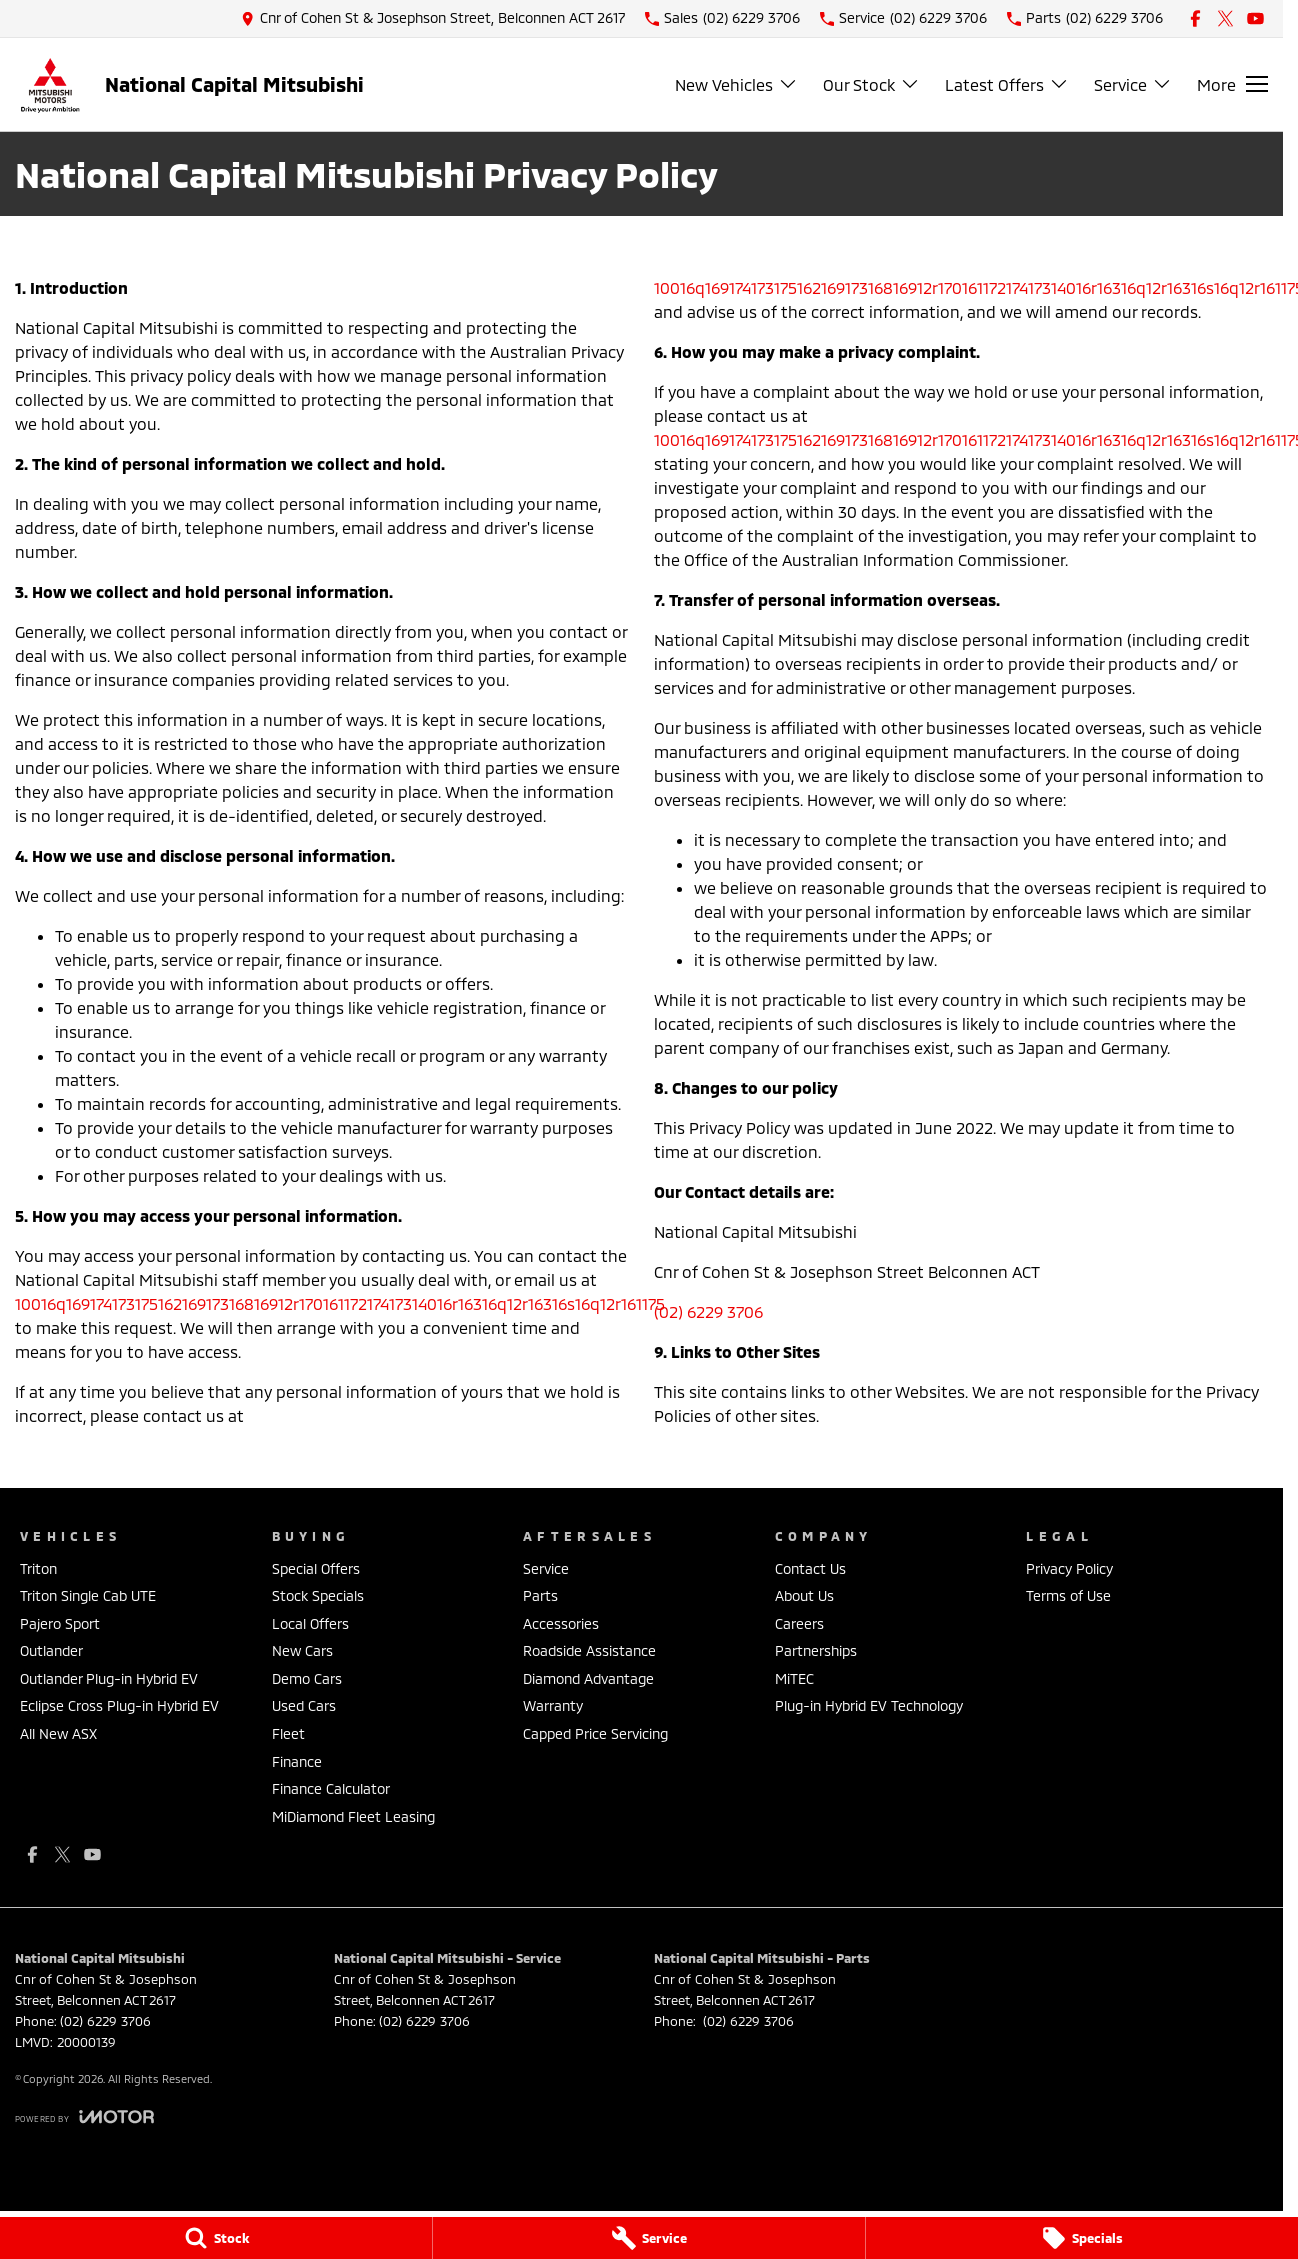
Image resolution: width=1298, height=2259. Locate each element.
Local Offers (310, 1623)
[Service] (649, 2238)
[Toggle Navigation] (1232, 84)
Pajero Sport (60, 1623)
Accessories (561, 1623)
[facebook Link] (1195, 18)
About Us (804, 1595)
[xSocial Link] (1225, 18)
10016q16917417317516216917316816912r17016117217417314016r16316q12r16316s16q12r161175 (340, 1303)
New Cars (302, 1650)
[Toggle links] (84, 2116)
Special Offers (316, 1568)
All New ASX (58, 1733)
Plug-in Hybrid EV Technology (869, 1705)
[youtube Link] (1255, 18)
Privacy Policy (1069, 1568)
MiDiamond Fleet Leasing (353, 1816)
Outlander (51, 1650)
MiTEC (794, 1678)
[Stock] (216, 2238)
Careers (799, 1623)
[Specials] (1082, 2238)
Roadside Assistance (589, 1650)
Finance (297, 1761)
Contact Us (810, 1568)
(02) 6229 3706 (708, 1311)
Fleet (288, 1733)
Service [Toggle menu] (1133, 84)
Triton (38, 1568)
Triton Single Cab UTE (88, 1595)
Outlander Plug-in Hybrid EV (109, 1678)
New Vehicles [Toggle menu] (736, 84)
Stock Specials (318, 1595)
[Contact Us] (433, 18)
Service (546, 1568)
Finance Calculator (331, 1788)
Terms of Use (1068, 1595)
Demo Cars (307, 1678)
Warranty (553, 1705)
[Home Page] (50, 84)
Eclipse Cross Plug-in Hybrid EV (119, 1705)
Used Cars (304, 1705)
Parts (540, 1595)
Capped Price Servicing (595, 1733)
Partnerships (816, 1650)
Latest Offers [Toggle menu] (1007, 84)
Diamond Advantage (588, 1678)
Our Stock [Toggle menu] (871, 84)
